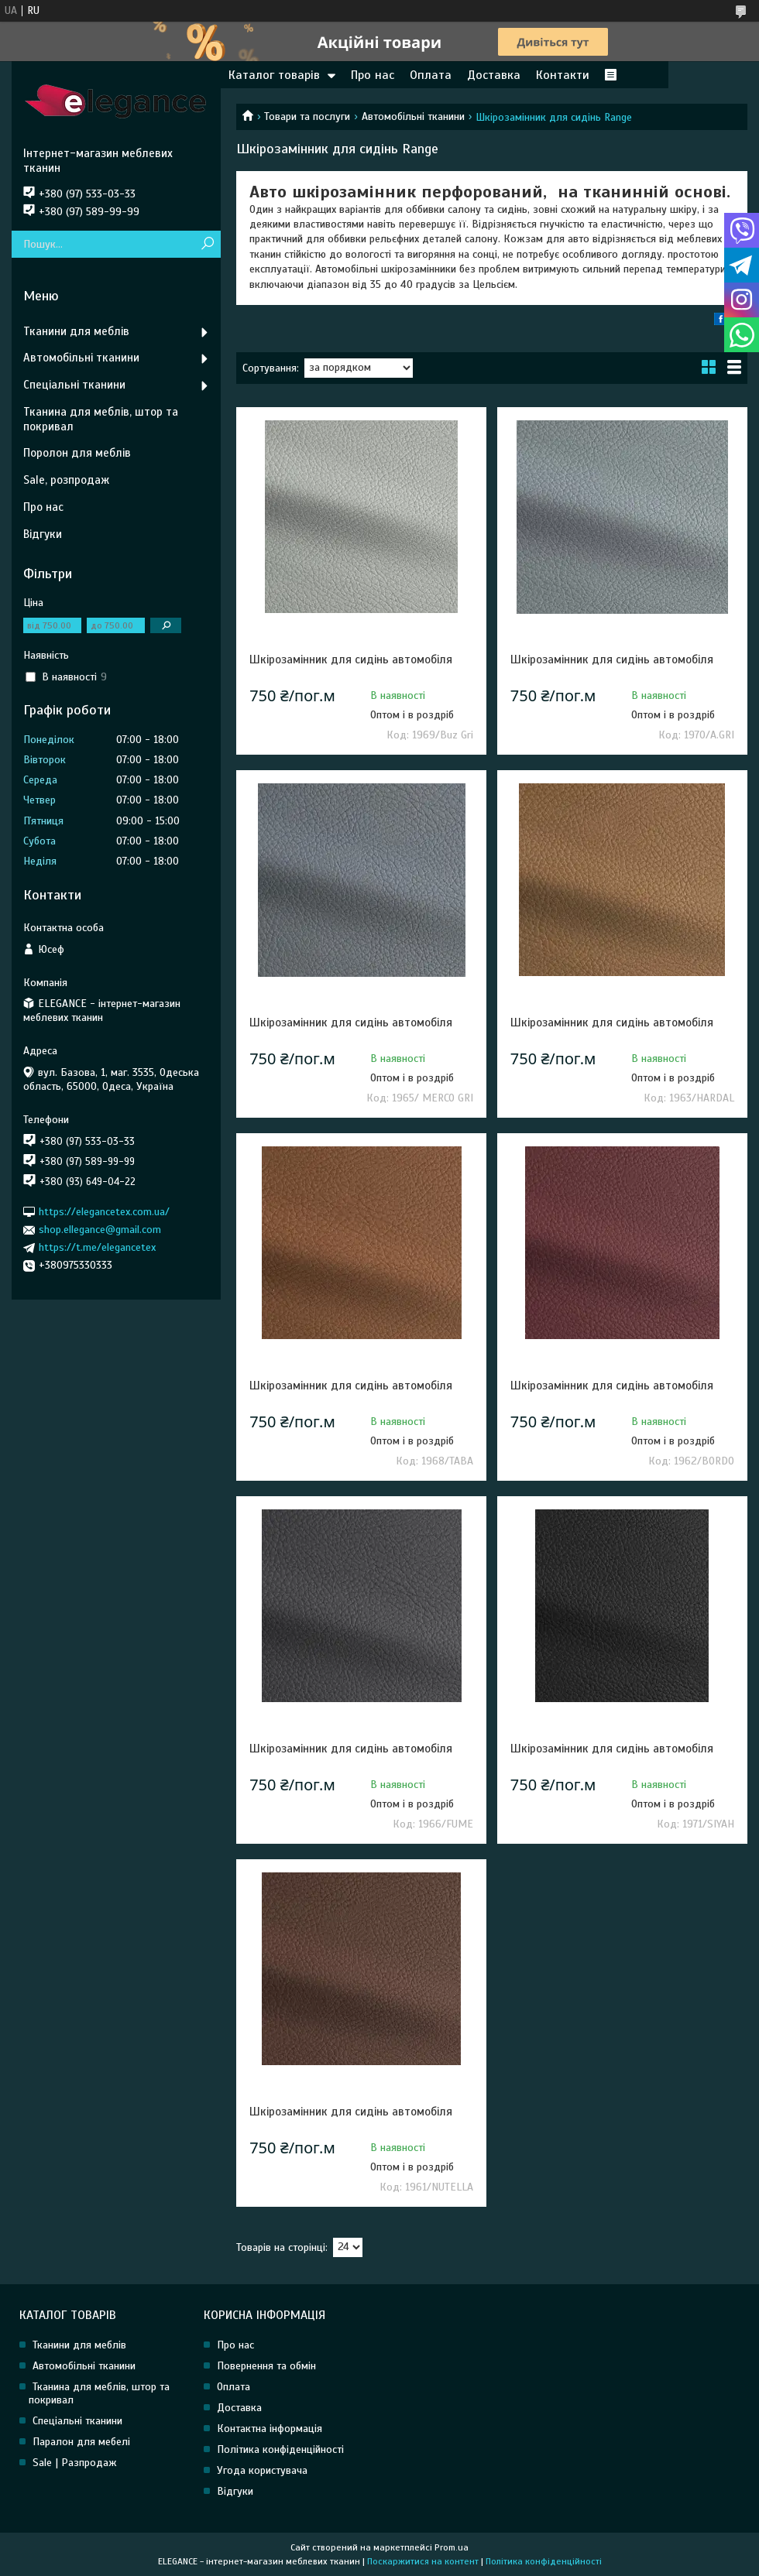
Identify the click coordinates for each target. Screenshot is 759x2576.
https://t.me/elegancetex (97, 1247)
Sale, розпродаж (66, 480)
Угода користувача (262, 2470)
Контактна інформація (269, 2428)
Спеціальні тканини (74, 385)
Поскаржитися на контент (423, 2561)
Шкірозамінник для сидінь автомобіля (350, 659)
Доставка (493, 75)
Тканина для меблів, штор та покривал (100, 419)
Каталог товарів (274, 75)
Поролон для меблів (77, 453)
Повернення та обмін (266, 2365)
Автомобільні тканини (413, 116)
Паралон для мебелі (81, 2441)
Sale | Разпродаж (75, 2462)
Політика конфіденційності (280, 2449)
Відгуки (42, 534)
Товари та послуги (307, 116)
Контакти (562, 75)
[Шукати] (207, 244)
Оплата (431, 75)
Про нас (372, 75)
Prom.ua (451, 2547)
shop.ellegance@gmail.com (100, 1229)
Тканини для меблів (76, 331)
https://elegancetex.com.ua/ (104, 1211)
